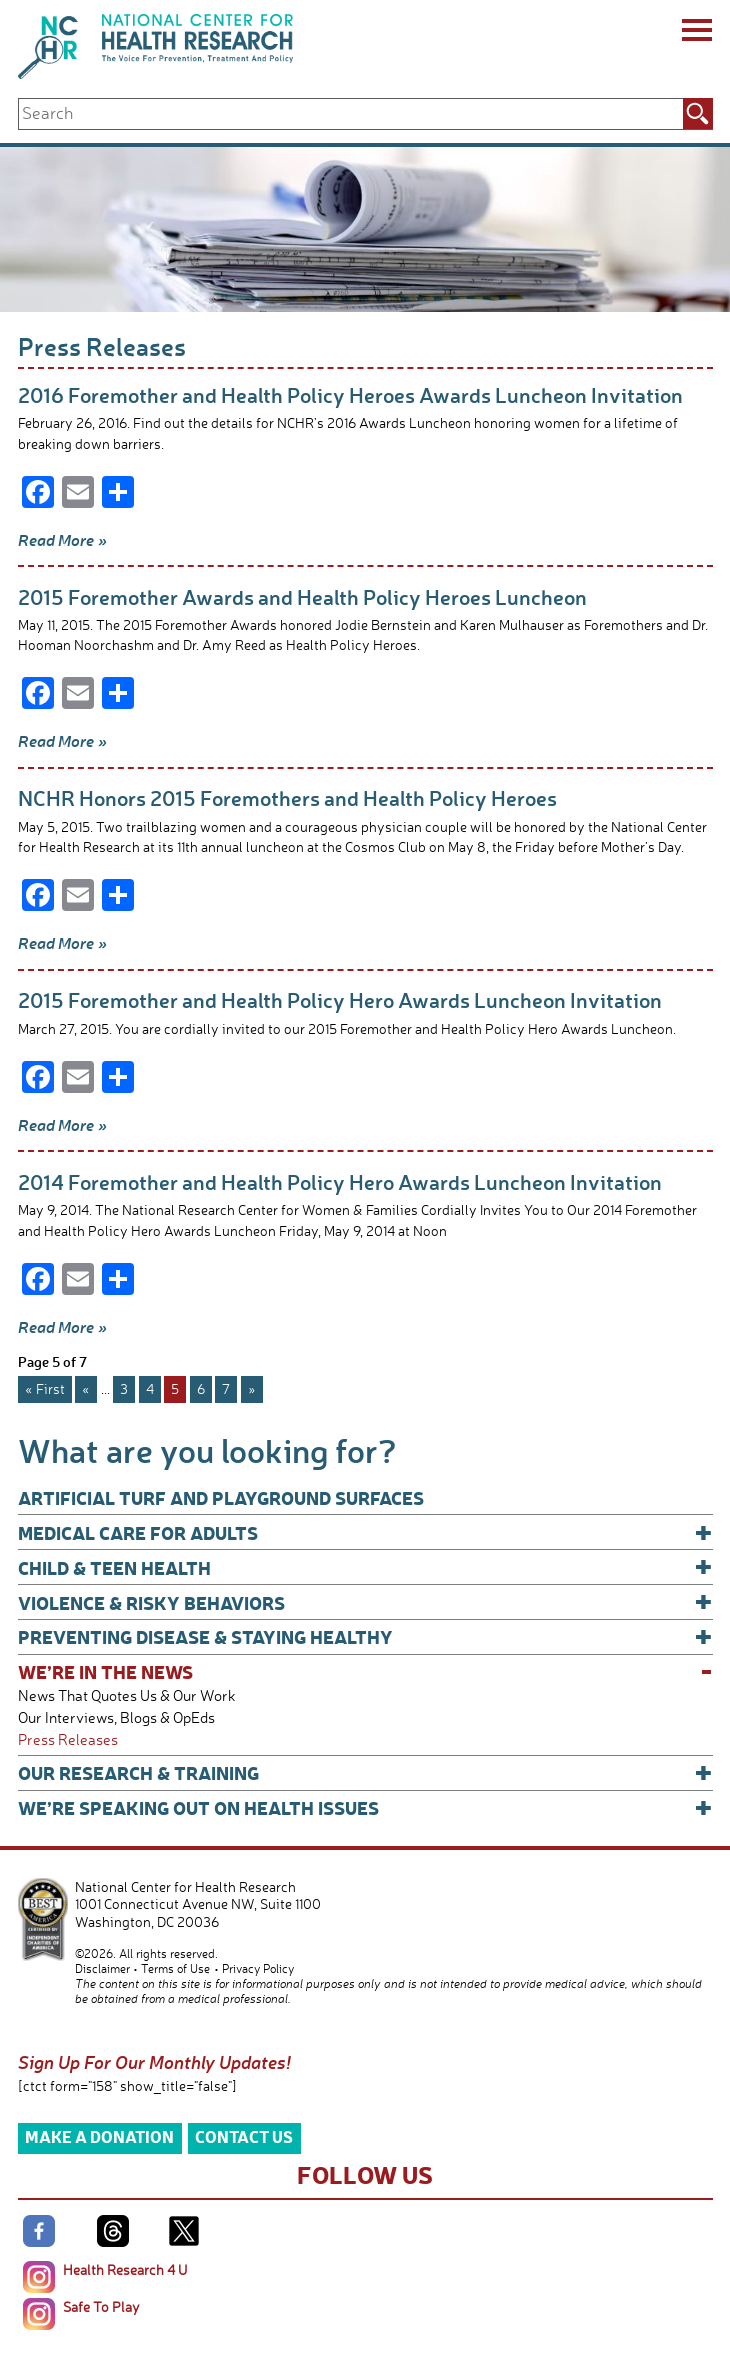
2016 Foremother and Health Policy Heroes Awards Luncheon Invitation (350, 394)
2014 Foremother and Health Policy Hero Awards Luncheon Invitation (340, 1181)
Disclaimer (102, 1968)
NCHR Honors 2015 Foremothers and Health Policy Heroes (287, 797)
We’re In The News (365, 1671)
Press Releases (68, 1739)
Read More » (62, 540)
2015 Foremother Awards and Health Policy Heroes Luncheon (302, 596)
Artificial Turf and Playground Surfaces (221, 1497)
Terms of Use (175, 1968)
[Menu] (695, 33)
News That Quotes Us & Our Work (127, 1695)
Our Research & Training (365, 1772)
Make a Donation (99, 2136)
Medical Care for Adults (365, 1532)
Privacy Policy (258, 1968)
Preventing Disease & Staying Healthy (365, 1636)
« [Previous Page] (86, 1388)
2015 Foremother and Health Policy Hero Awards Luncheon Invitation (340, 999)
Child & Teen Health (365, 1567)
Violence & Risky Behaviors (365, 1602)
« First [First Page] (45, 1388)
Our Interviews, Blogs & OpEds (116, 1717)
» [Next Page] (252, 1388)
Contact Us (244, 2136)
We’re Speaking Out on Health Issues (365, 1807)
